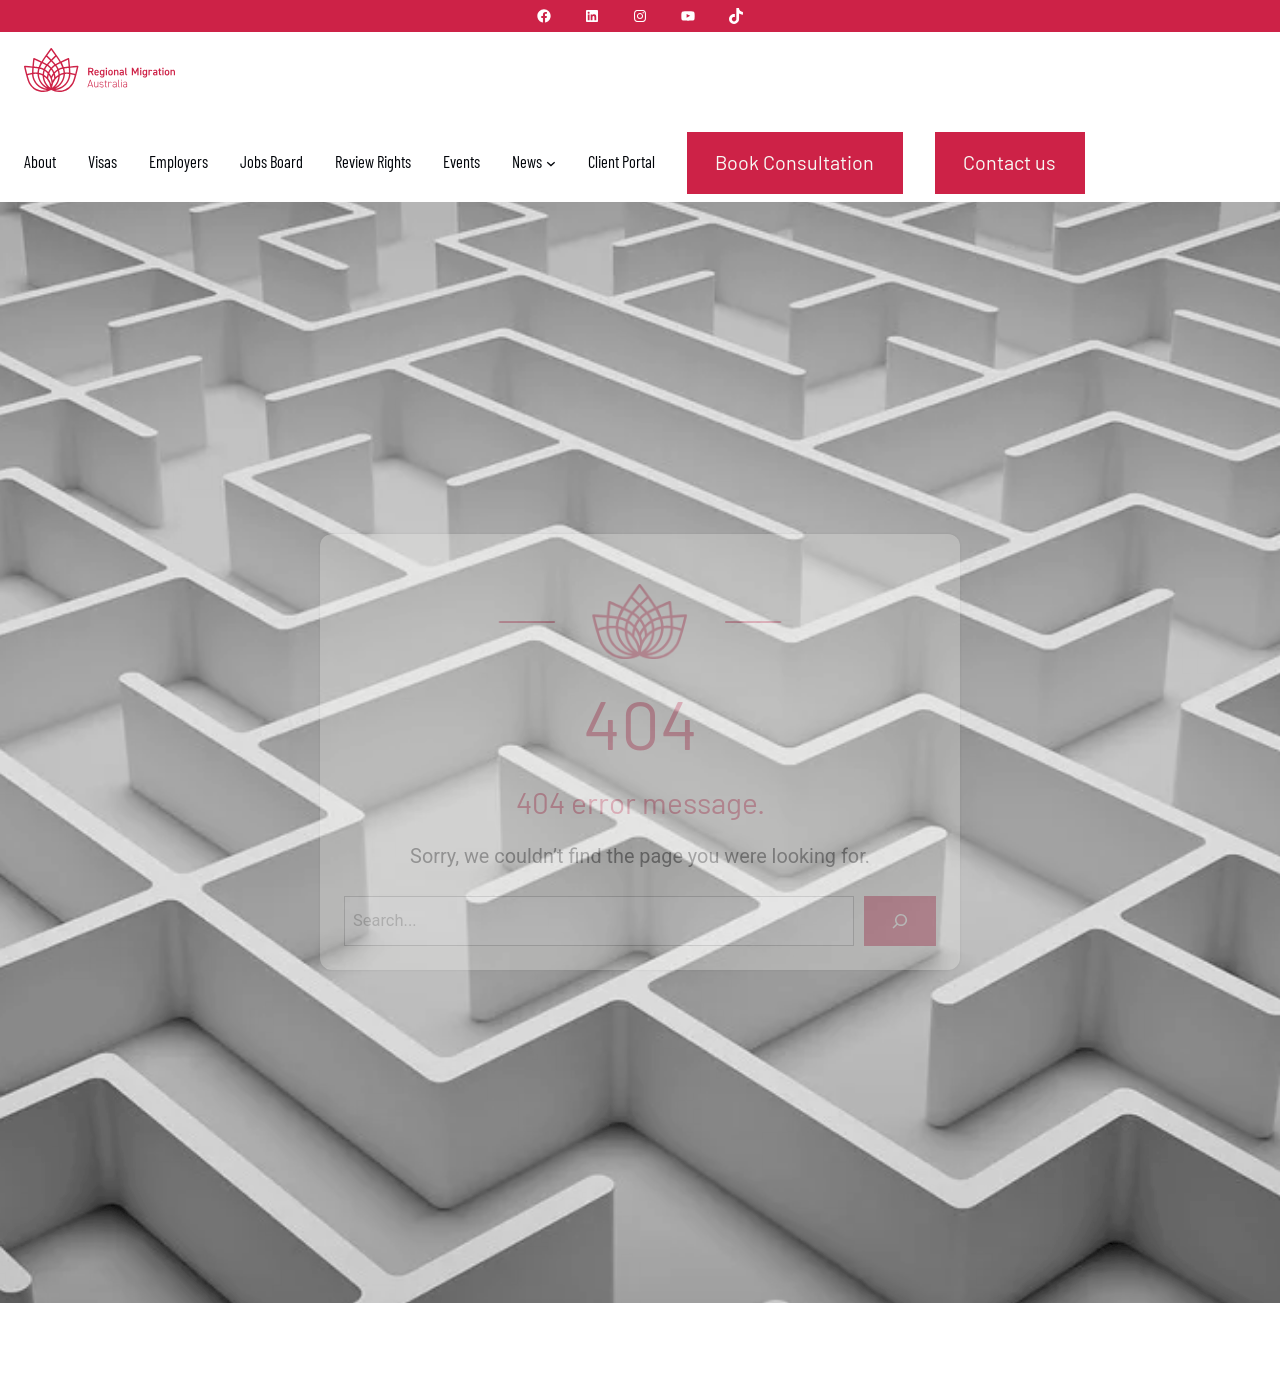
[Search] (900, 921)
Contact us (1009, 162)
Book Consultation (794, 162)
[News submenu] (551, 163)
